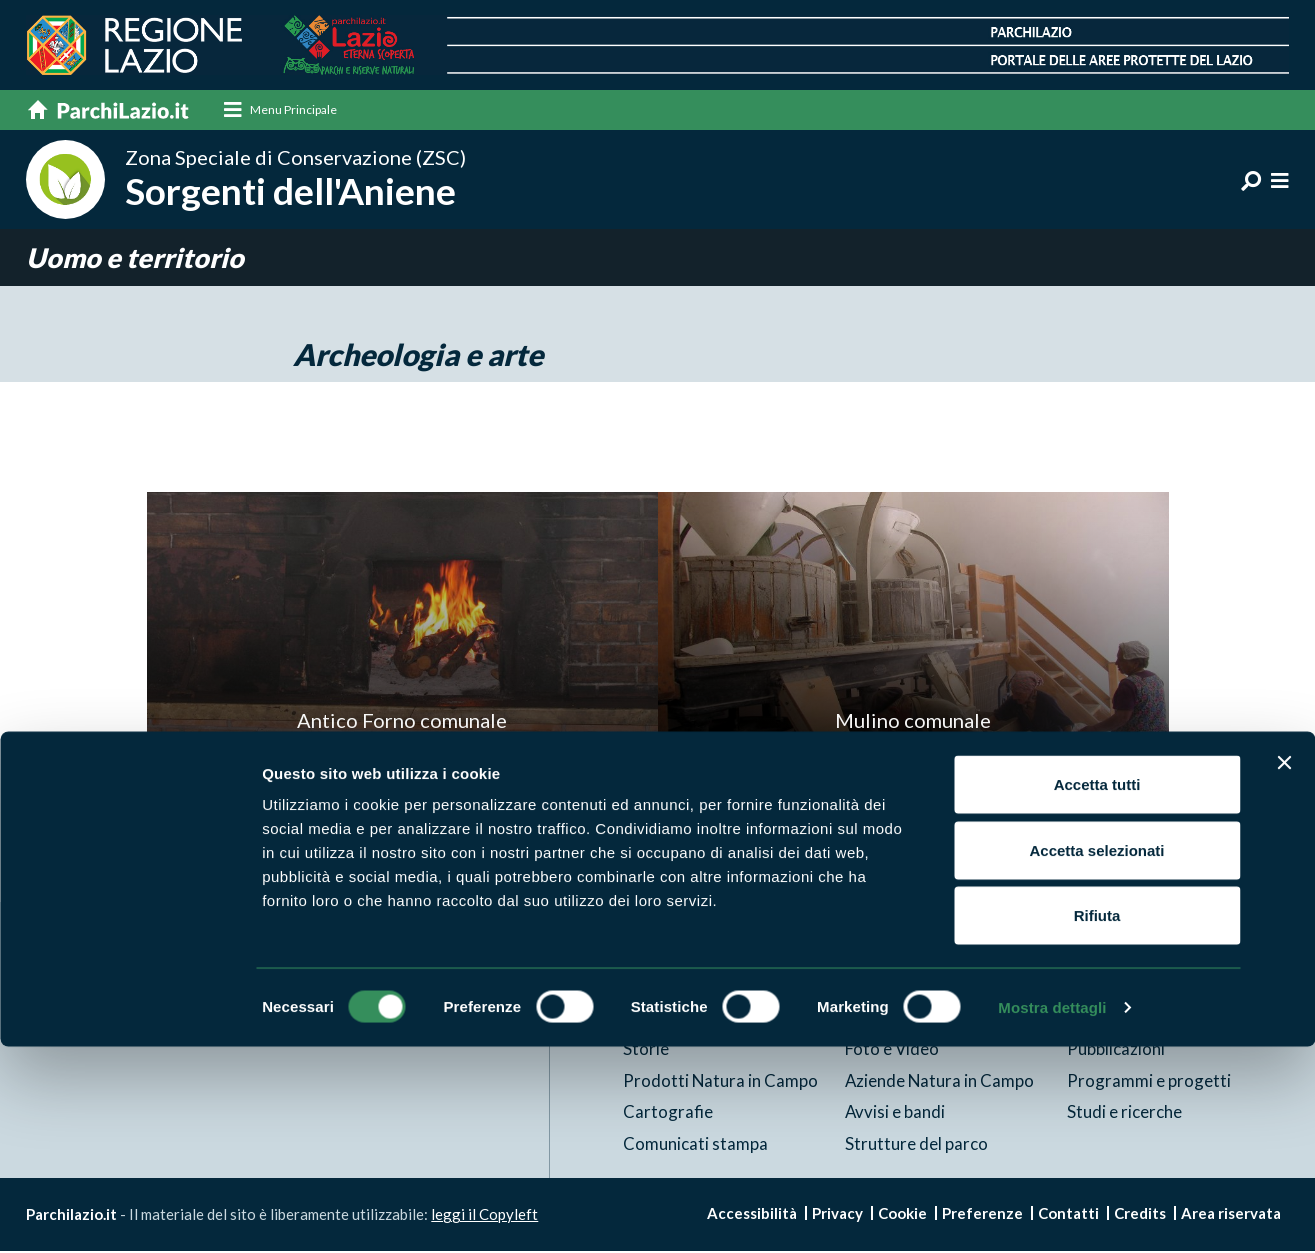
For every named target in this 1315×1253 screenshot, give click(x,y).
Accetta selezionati (1096, 1056)
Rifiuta (1097, 1121)
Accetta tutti (1097, 990)
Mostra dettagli (1052, 1213)
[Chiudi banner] (1284, 969)
